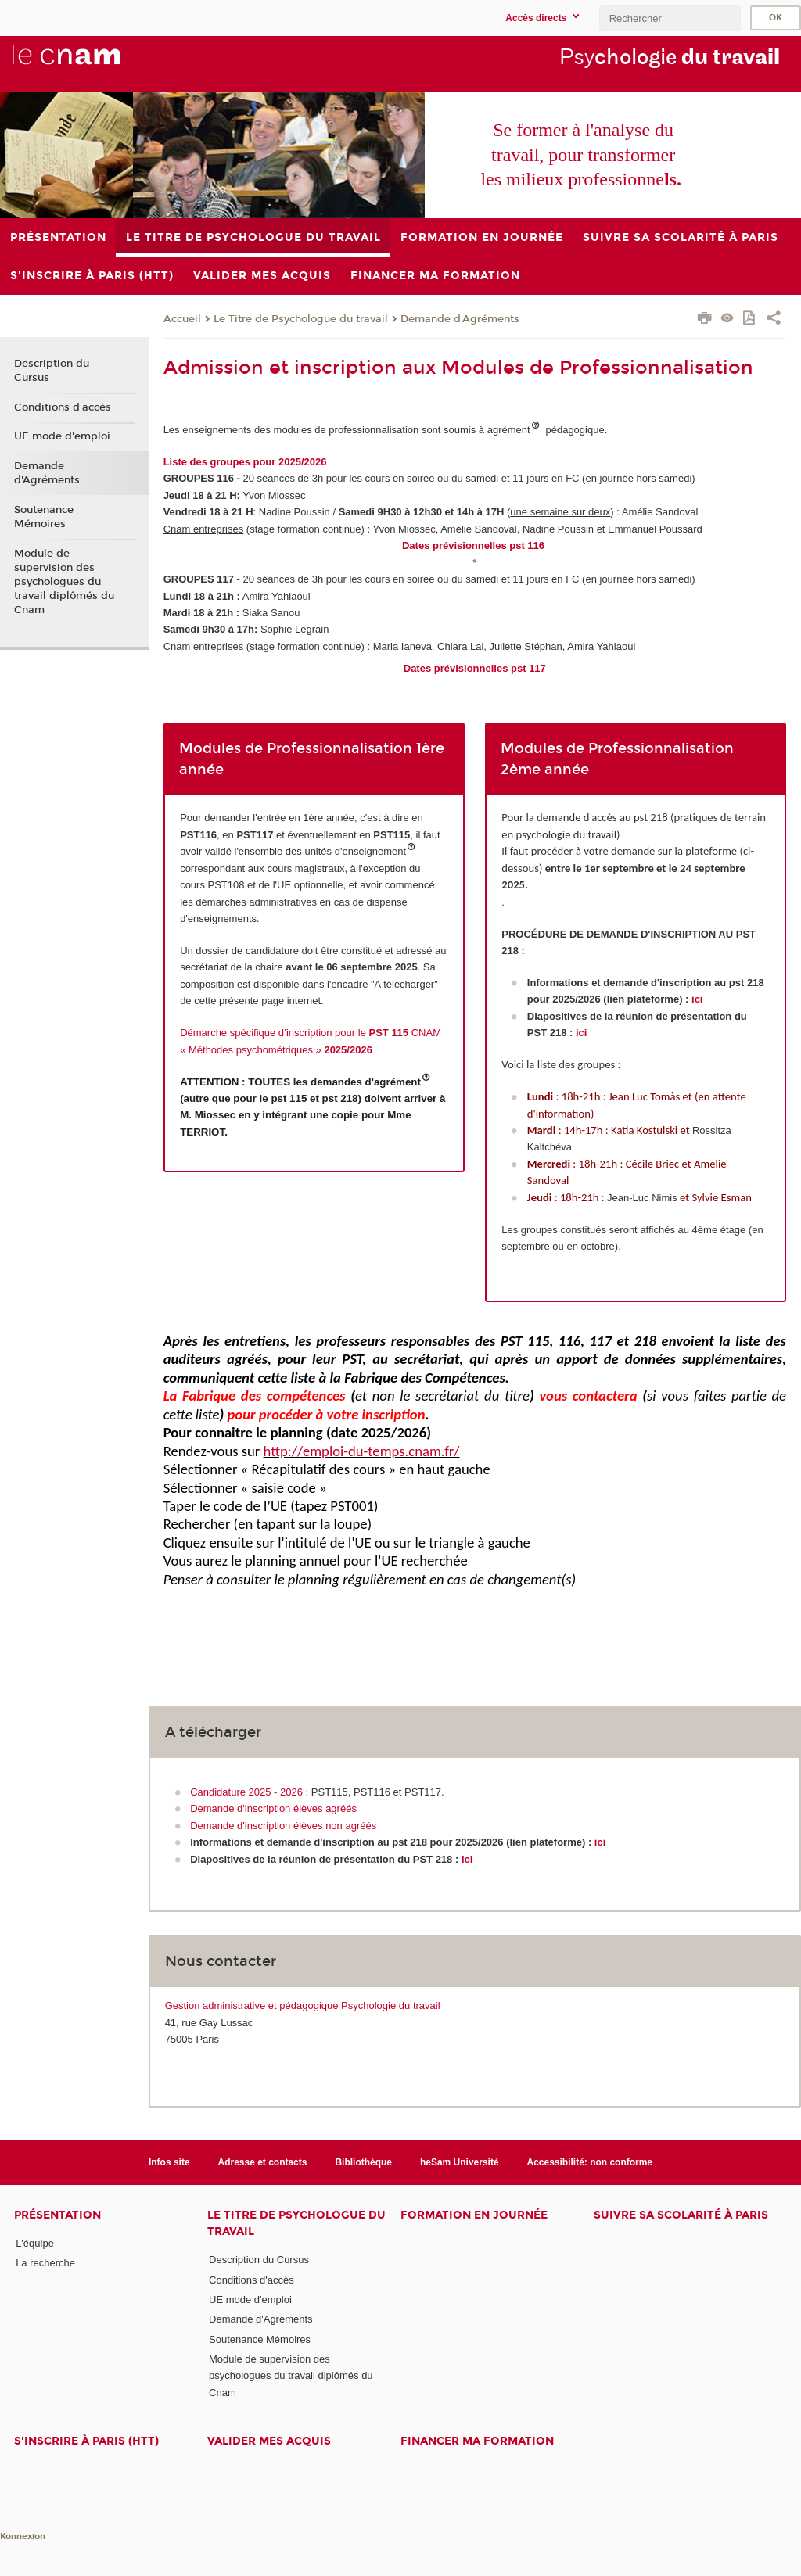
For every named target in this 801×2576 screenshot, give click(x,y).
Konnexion (22, 2536)
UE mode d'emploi (62, 436)
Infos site (169, 2162)
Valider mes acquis (269, 2441)
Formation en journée (474, 2215)
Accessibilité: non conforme (590, 2162)
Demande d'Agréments (459, 319)
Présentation (57, 2215)
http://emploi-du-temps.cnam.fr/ (362, 1451)
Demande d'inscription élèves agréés (273, 1808)
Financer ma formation (477, 2441)
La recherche (45, 2263)
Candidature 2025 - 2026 (246, 1792)
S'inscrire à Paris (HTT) (86, 2441)
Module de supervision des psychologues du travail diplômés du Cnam (64, 582)
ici (696, 999)
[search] (669, 18)
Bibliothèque (363, 2162)
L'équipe (35, 2243)
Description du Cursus (51, 370)
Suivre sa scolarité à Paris (681, 2215)
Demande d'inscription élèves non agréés (283, 1826)
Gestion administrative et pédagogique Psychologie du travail (302, 2005)
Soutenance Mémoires (44, 517)
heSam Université (459, 2162)
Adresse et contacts (262, 2162)
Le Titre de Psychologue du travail (301, 319)
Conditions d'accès (62, 407)
